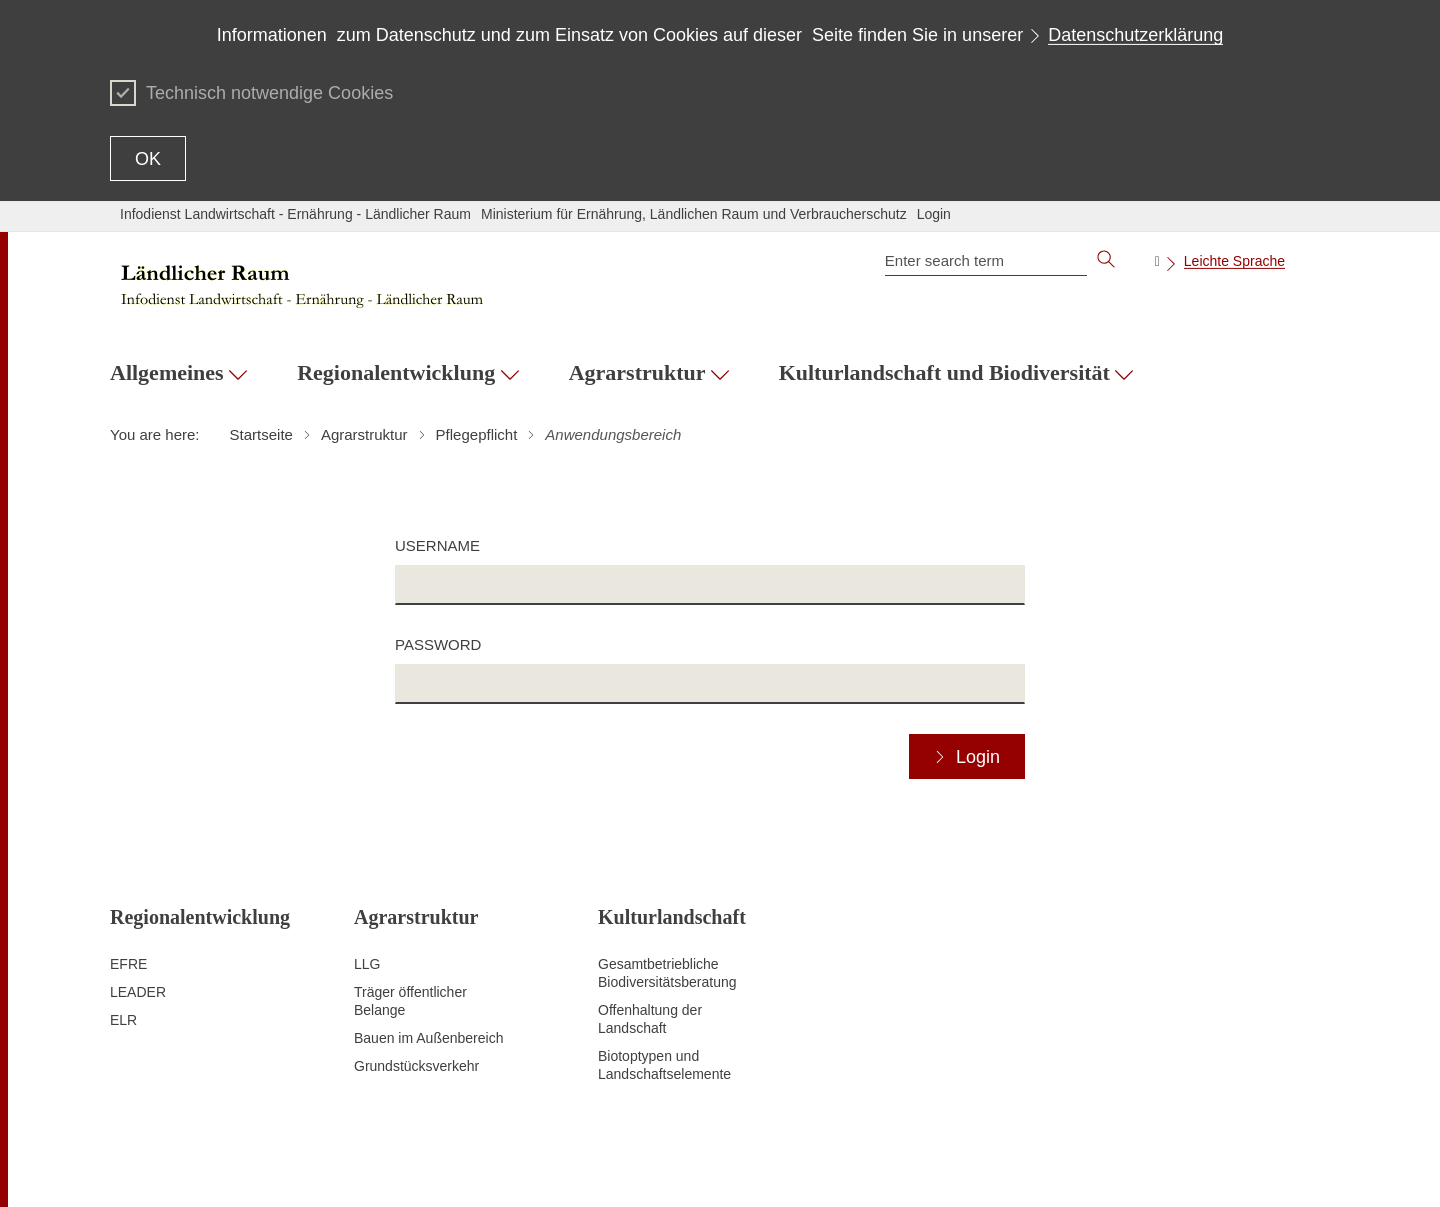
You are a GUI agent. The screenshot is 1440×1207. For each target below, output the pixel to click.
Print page (645, 1167)
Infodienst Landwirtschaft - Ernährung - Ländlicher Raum (295, 214)
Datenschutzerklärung (1135, 35)
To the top (141, 1168)
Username (437, 545)
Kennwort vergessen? (1262, 1167)
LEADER (138, 992)
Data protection (813, 1167)
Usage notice (1091, 1167)
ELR (123, 1020)
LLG (367, 964)
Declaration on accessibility (955, 1167)
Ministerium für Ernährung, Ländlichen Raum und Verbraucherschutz (694, 214)
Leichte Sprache (1234, 261)
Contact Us (721, 1167)
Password (438, 644)
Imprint (1163, 1167)
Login (934, 214)
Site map (575, 1167)
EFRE (128, 964)
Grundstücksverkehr (416, 1066)
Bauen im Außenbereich (428, 1038)
